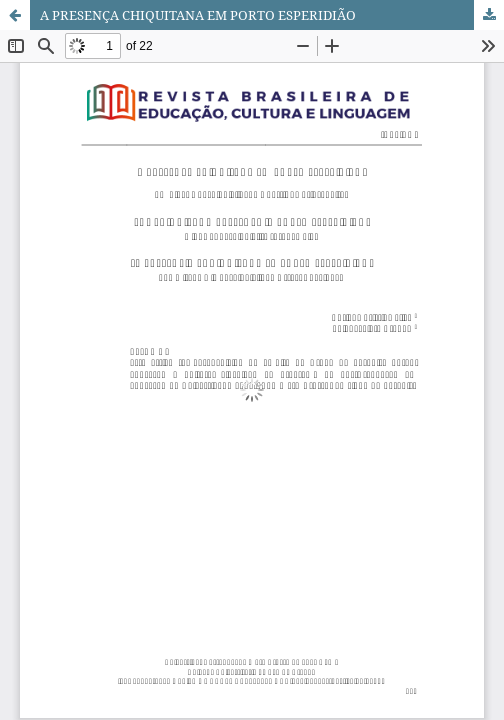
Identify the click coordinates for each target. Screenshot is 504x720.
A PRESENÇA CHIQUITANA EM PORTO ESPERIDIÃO (198, 15)
